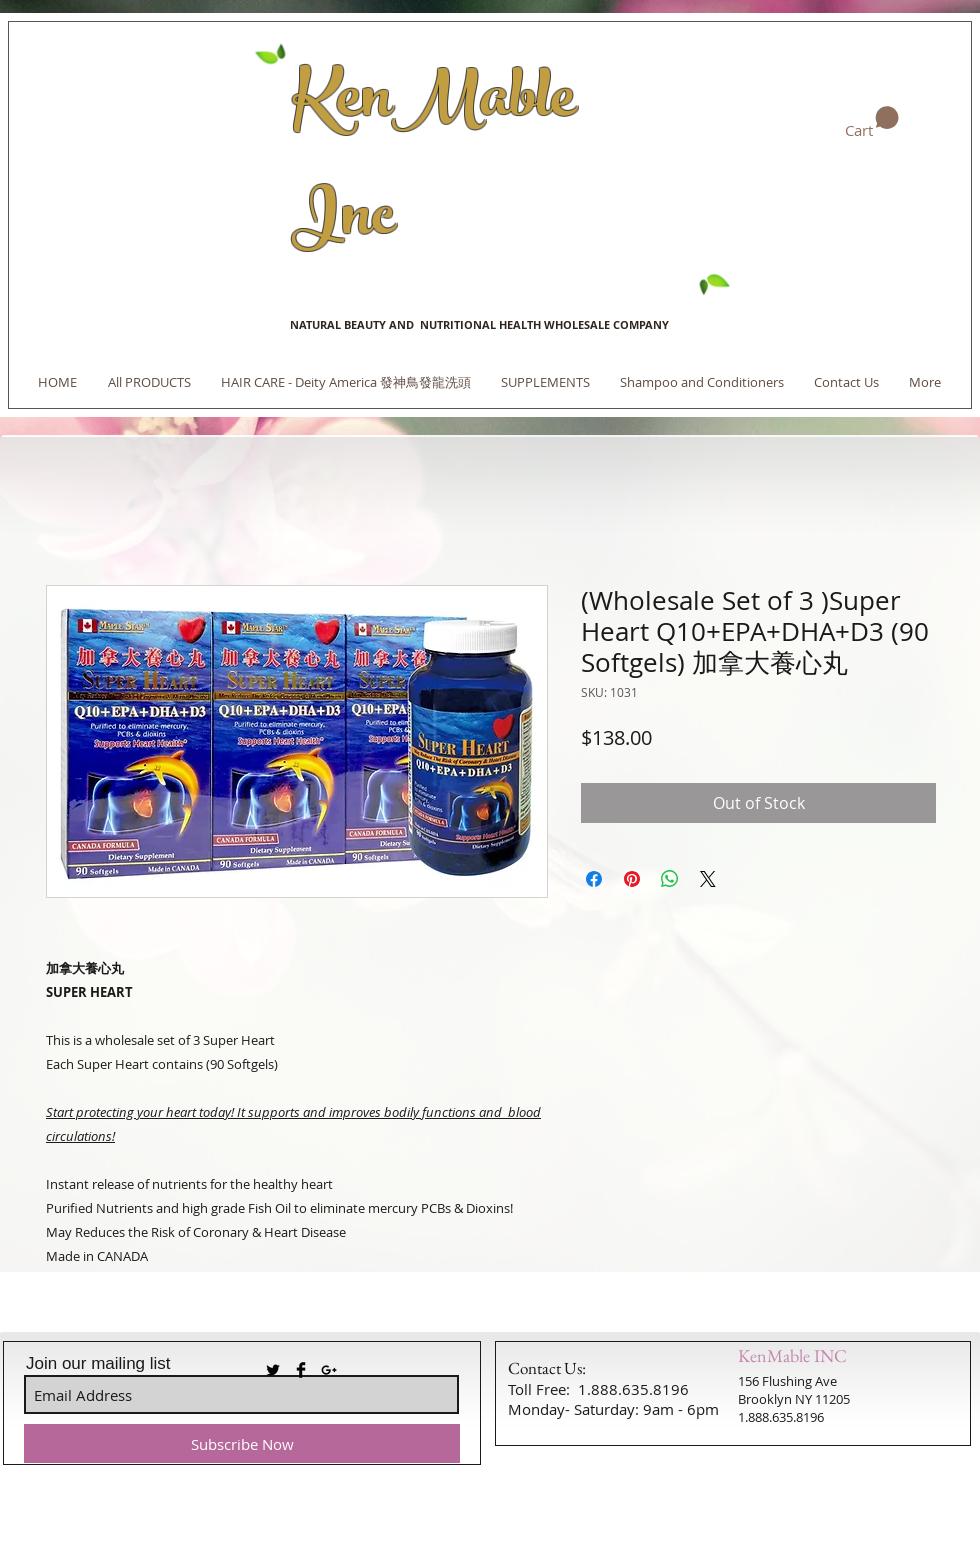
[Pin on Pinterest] (632, 879)
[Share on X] (708, 879)
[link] (872, 123)
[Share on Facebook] (594, 879)
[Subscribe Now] (242, 1443)
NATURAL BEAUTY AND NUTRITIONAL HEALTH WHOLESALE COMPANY (479, 324)
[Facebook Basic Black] (301, 1370)
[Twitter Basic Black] (273, 1370)
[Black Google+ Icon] (329, 1370)
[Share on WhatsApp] (670, 879)
